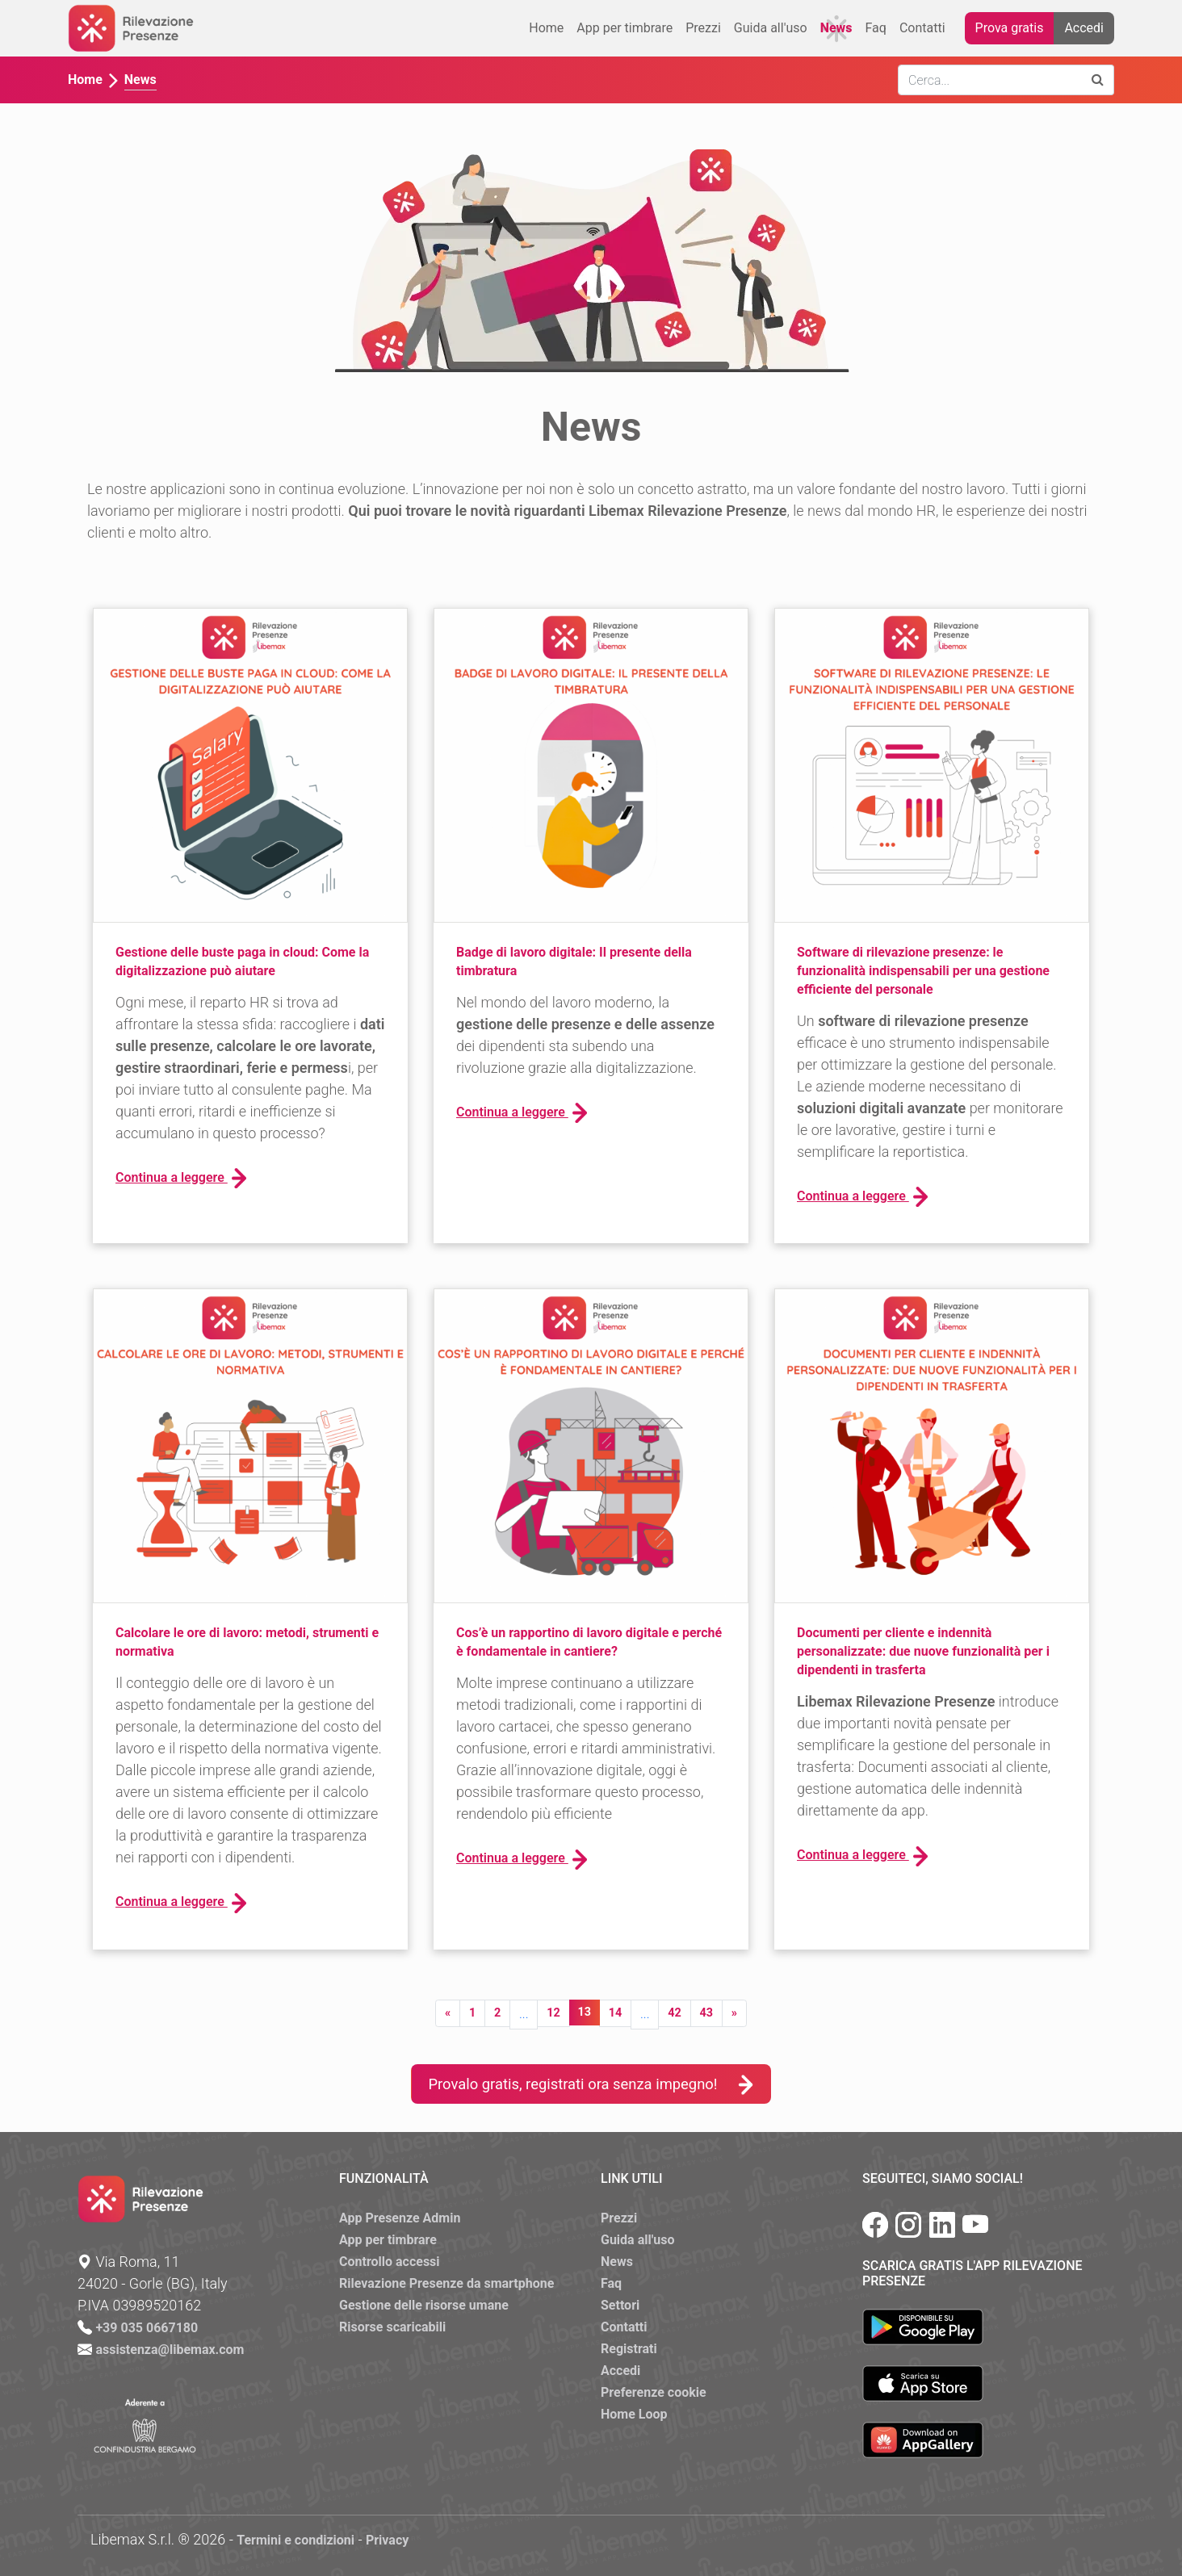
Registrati (629, 2348)
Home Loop (634, 2414)
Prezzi (703, 28)
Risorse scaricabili (392, 2327)
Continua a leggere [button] (180, 1178)
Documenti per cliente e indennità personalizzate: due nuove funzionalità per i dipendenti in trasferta (923, 1651)
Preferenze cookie (653, 2392)
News (836, 28)
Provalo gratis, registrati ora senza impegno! (590, 2083)
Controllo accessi (389, 2261)
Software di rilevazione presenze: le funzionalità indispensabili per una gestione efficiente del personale (923, 971)
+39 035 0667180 (146, 2327)
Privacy (387, 2540)
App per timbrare (624, 28)
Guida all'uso (770, 28)
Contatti (922, 28)
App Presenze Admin (399, 2218)
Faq (876, 28)
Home (546, 28)
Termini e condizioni (295, 2540)
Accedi (1084, 28)
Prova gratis (1009, 28)
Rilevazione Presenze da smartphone (446, 2283)
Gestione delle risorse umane (424, 2305)
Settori (620, 2305)
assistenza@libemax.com (169, 2349)
